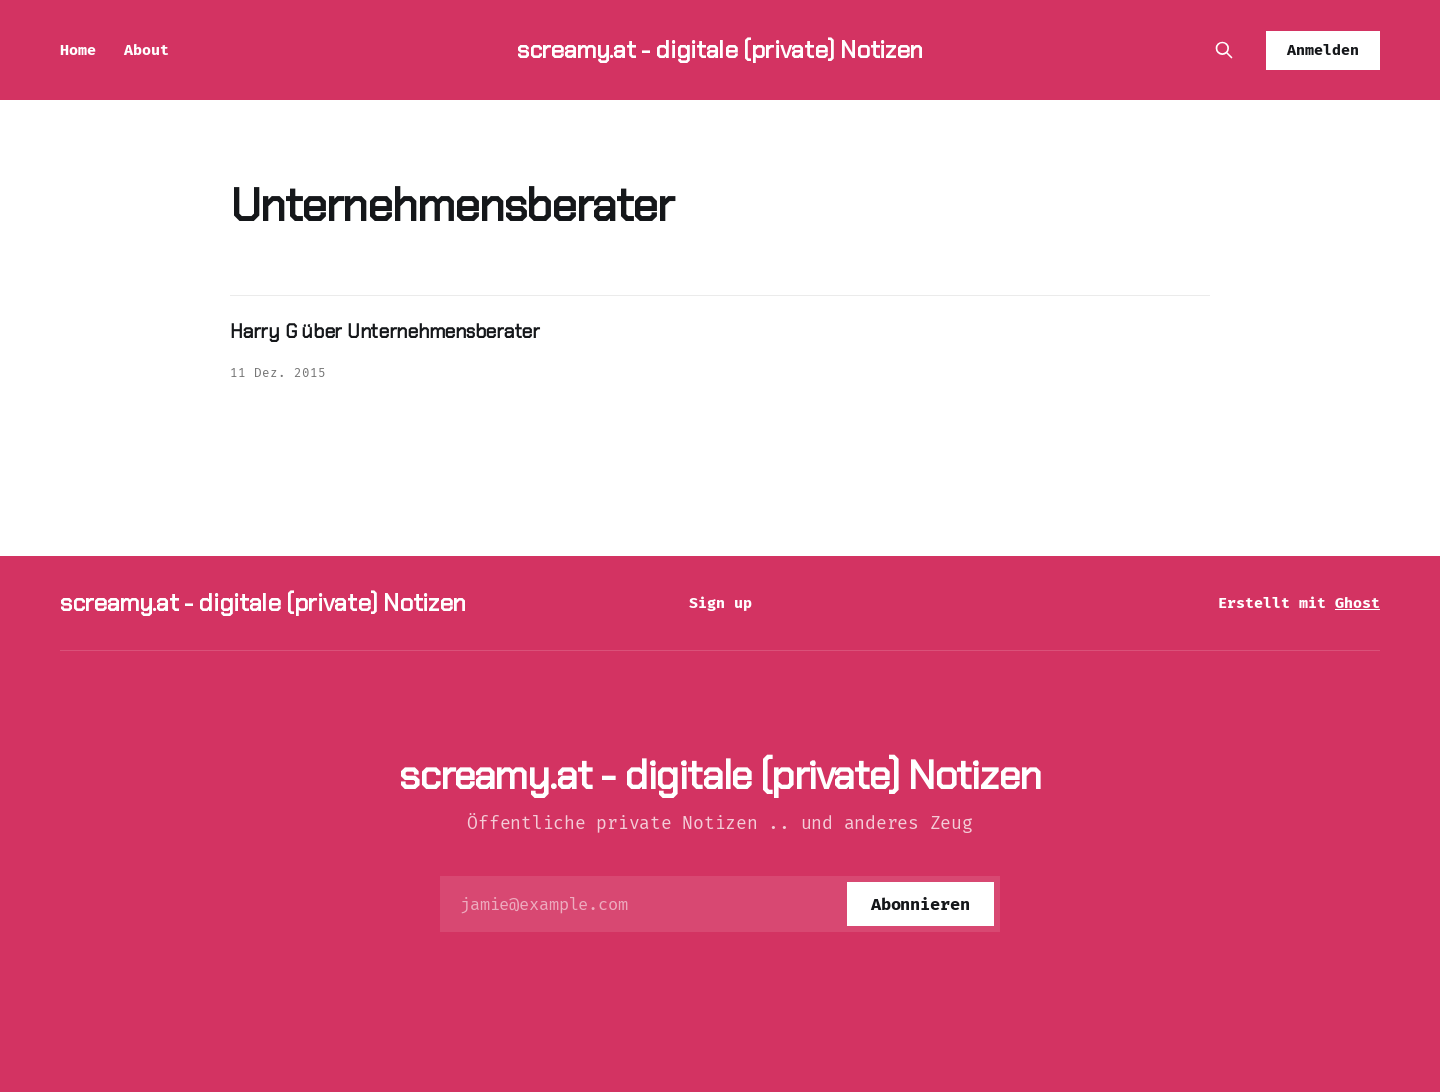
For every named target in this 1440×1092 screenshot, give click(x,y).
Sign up (720, 603)
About (146, 50)
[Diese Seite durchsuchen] (1224, 50)
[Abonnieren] (920, 904)
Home (78, 50)
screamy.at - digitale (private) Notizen (720, 49)
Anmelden (1323, 50)
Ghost (1357, 603)
